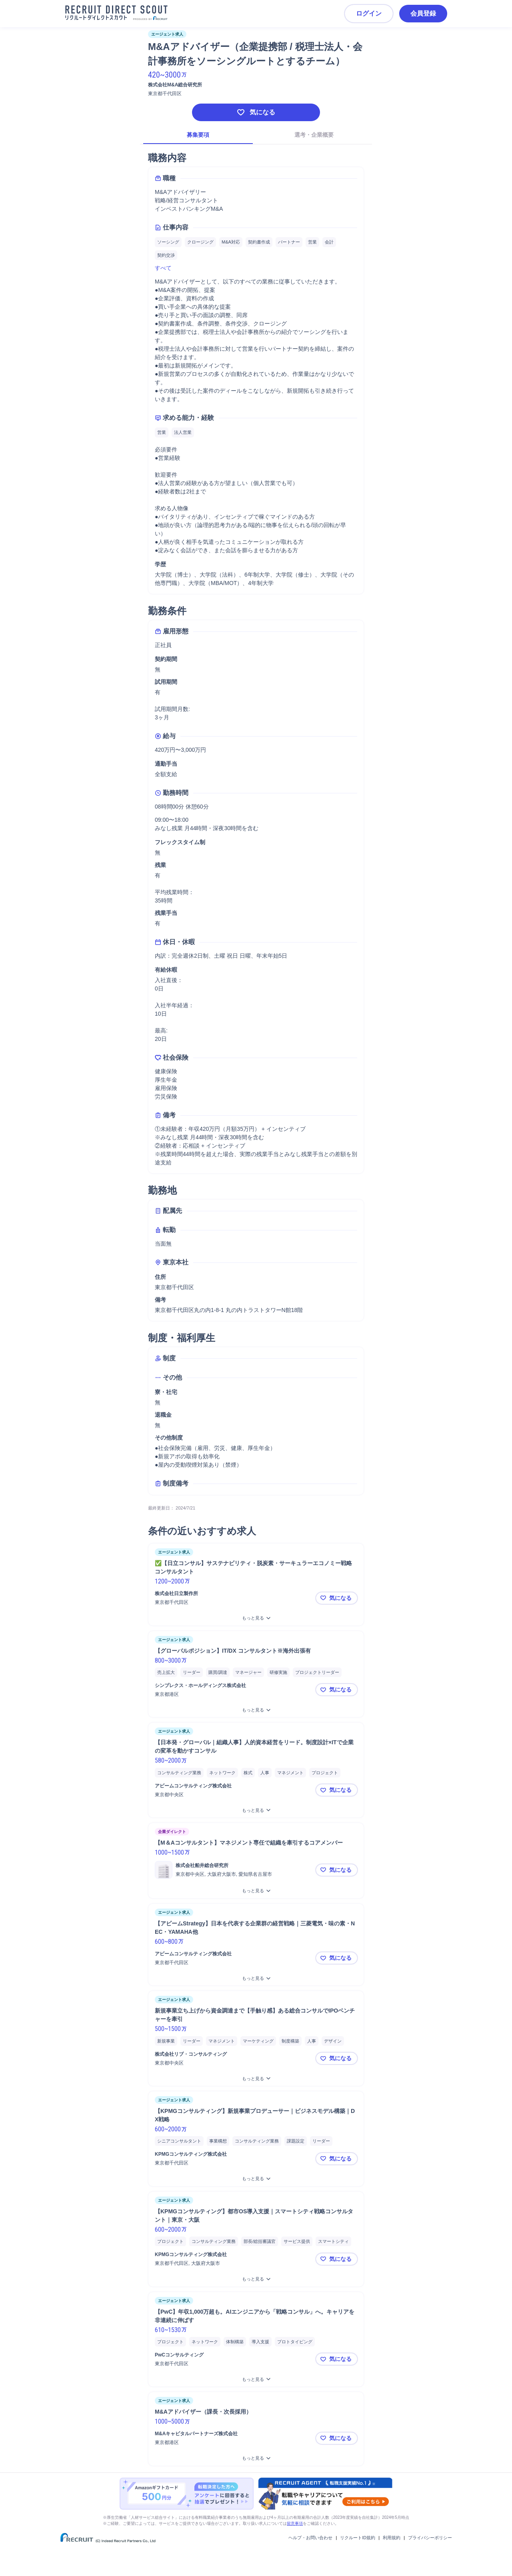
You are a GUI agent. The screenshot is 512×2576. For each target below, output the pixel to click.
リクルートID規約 (357, 2537)
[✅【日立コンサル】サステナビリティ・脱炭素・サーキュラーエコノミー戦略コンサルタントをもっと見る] (256, 1618)
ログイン (369, 13)
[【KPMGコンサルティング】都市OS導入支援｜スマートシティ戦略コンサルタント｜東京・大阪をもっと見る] (256, 2279)
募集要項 (198, 135)
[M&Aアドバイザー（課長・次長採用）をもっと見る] (256, 2458)
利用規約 (391, 2537)
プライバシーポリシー (430, 2537)
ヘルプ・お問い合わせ (310, 2537)
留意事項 (295, 2523)
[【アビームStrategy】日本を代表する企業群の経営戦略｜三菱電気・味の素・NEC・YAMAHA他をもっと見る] (256, 1978)
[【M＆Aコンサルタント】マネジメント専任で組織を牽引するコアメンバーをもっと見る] (256, 1891)
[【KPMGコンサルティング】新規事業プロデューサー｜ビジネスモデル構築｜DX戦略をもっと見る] (256, 2179)
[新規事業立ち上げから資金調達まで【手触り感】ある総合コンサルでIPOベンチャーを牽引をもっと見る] (256, 2079)
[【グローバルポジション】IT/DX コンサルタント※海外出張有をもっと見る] (256, 1710)
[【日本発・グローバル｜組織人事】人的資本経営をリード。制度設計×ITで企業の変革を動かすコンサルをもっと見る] (256, 1810)
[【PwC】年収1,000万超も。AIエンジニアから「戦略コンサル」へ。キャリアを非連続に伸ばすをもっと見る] (256, 2379)
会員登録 (423, 13)
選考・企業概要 (314, 135)
